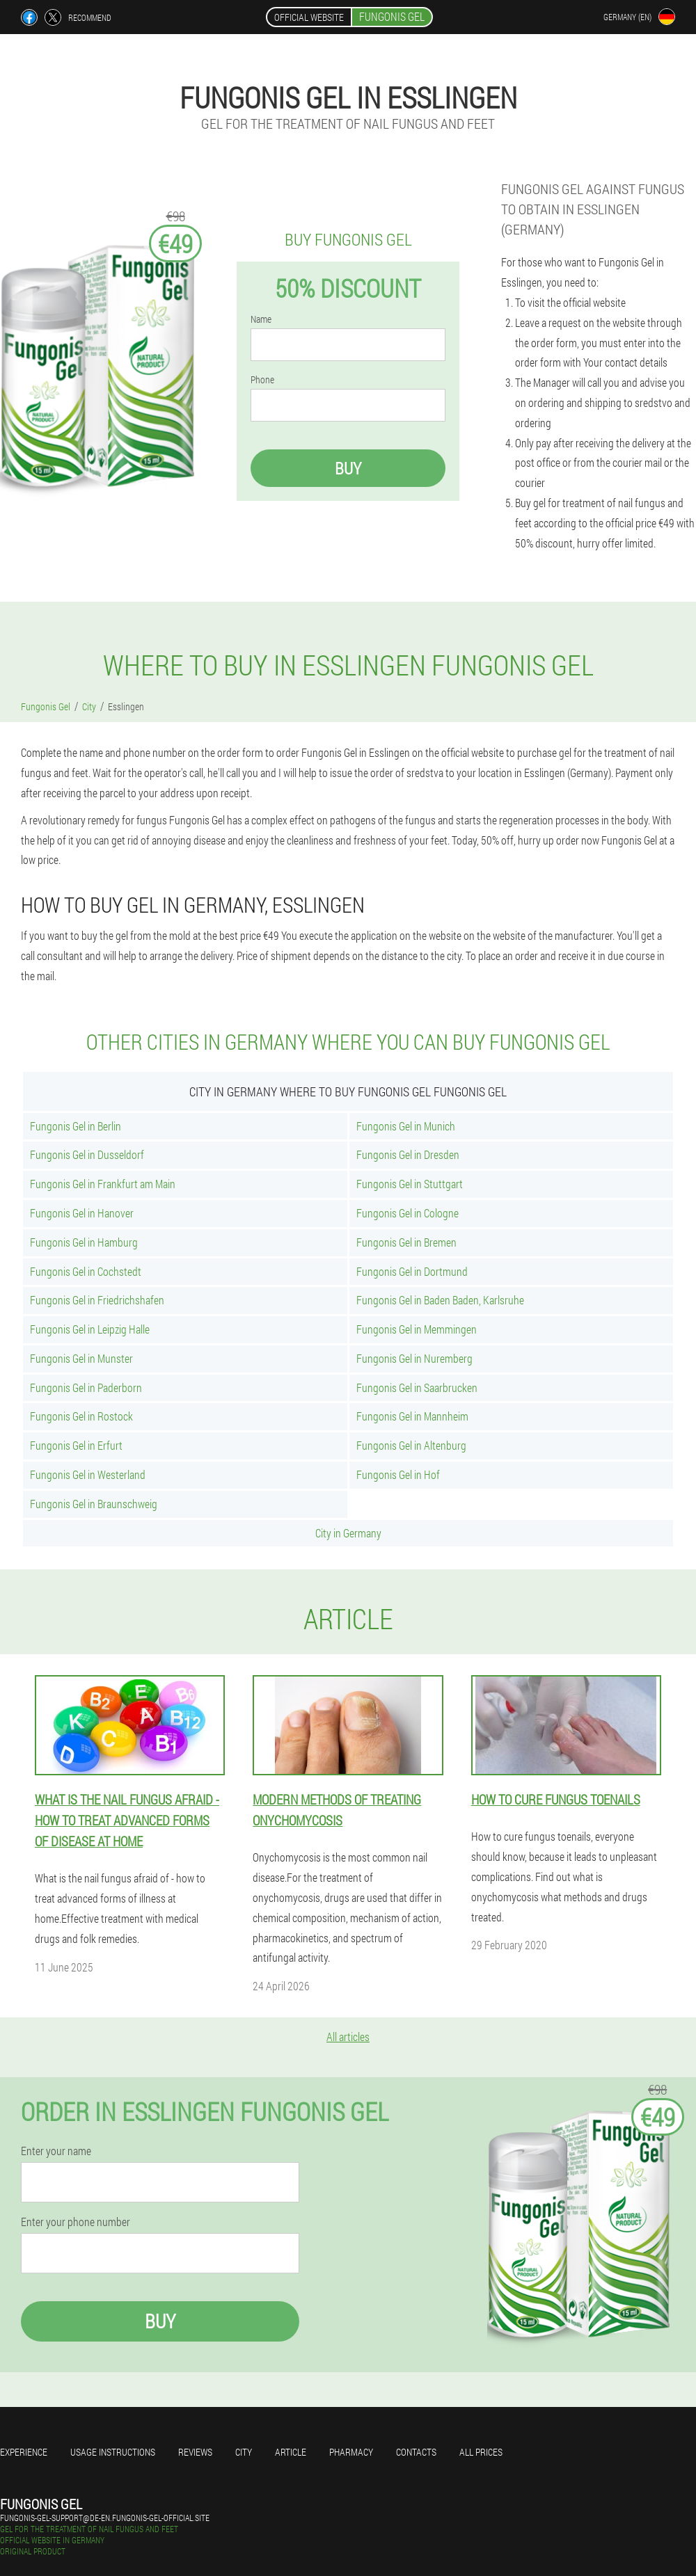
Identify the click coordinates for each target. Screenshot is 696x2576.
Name (261, 319)
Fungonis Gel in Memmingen (416, 1329)
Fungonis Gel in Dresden (407, 1154)
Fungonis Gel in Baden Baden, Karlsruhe (440, 1300)
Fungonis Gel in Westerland (87, 1474)
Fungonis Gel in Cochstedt (85, 1271)
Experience (23, 2451)
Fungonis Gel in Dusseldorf (87, 1154)
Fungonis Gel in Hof (398, 1474)
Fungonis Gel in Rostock (81, 1416)
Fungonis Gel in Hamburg (84, 1242)
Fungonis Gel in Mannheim (412, 1416)
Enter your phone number (75, 2221)
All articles (348, 2036)
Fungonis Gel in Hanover (82, 1213)
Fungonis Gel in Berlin (75, 1126)
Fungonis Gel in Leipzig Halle (90, 1329)
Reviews (195, 2451)
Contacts (416, 2451)
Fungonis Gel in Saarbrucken (416, 1387)
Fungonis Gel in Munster (81, 1358)
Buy (348, 468)
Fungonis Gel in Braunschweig (93, 1503)
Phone (262, 380)
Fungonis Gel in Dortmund (412, 1271)
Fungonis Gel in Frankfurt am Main (102, 1183)
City (243, 2451)
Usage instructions (112, 2451)
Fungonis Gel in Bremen (406, 1242)
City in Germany (348, 1533)
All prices (481, 2451)
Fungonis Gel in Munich (405, 1126)
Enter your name (56, 2151)
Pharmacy (351, 2451)
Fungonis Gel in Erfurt (76, 1445)
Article (290, 2451)
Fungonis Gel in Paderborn (86, 1387)
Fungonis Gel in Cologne (407, 1213)
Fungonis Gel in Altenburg (411, 1445)
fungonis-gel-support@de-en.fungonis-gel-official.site (104, 2517)
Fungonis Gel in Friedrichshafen (97, 1300)
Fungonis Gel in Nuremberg (414, 1358)
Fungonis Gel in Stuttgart (409, 1183)
